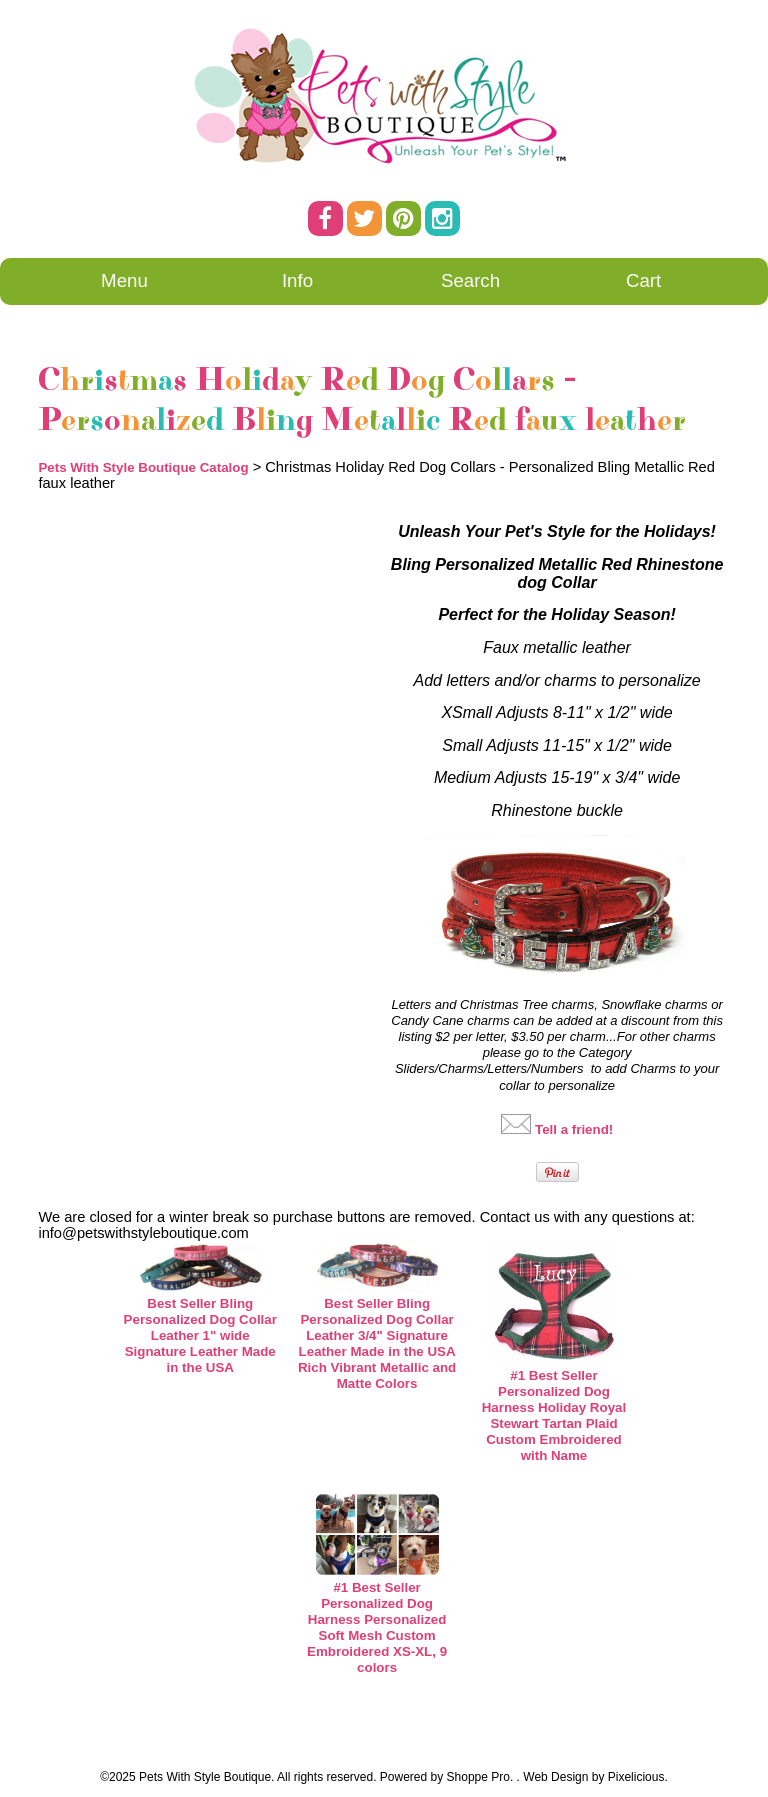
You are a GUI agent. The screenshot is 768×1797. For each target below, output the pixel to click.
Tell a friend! (574, 1129)
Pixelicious (636, 1777)
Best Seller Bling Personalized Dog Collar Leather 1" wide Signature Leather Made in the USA (200, 1335)
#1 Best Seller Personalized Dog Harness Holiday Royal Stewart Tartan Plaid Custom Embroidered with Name (554, 1415)
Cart (643, 280)
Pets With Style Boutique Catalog (143, 467)
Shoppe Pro (478, 1777)
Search (470, 280)
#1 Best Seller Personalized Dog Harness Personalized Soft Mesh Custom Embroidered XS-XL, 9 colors (377, 1627)
